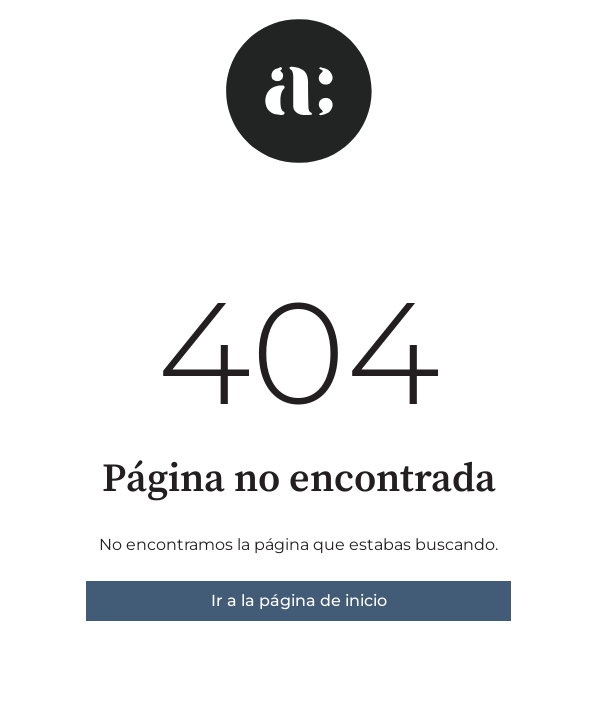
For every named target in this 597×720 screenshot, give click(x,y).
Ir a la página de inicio (299, 600)
